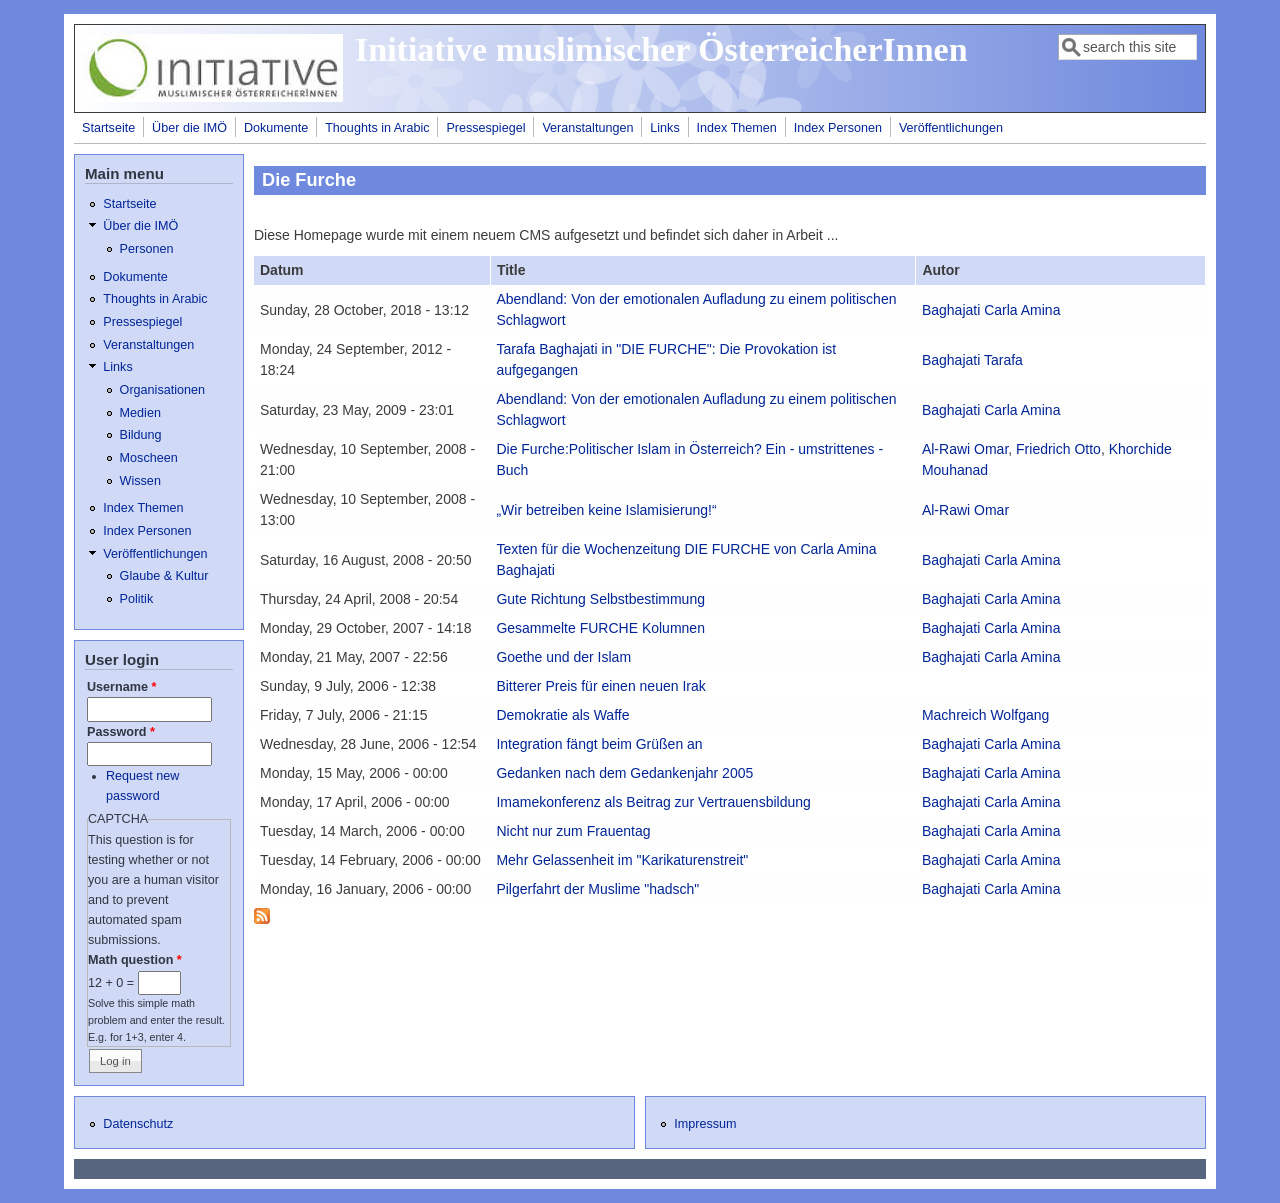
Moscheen (149, 458)
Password (121, 732)
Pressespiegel (485, 128)
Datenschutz (138, 1124)
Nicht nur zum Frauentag (573, 831)
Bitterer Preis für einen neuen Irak (600, 686)
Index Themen (737, 128)
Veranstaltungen (587, 128)
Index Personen (838, 128)
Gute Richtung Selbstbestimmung (600, 599)
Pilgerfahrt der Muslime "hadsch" (597, 889)
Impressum (705, 1124)
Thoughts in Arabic (377, 128)
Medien (140, 413)
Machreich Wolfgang (985, 715)
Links (664, 128)
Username (121, 687)
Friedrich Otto (1058, 449)
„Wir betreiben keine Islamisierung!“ (606, 510)
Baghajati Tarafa (972, 360)
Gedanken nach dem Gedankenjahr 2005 (624, 773)
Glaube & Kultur (164, 576)
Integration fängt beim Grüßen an (599, 744)
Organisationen (162, 390)
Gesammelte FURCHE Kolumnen (600, 628)
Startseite (108, 128)
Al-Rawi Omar (965, 449)
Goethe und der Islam (563, 657)
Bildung (141, 435)
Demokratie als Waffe (562, 715)
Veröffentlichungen (951, 128)
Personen (147, 249)
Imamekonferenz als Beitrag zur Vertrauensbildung (653, 802)
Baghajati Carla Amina (991, 310)
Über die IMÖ (189, 128)
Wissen (140, 481)
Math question (135, 960)
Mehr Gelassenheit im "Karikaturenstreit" (622, 860)
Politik (137, 599)
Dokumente (276, 128)
